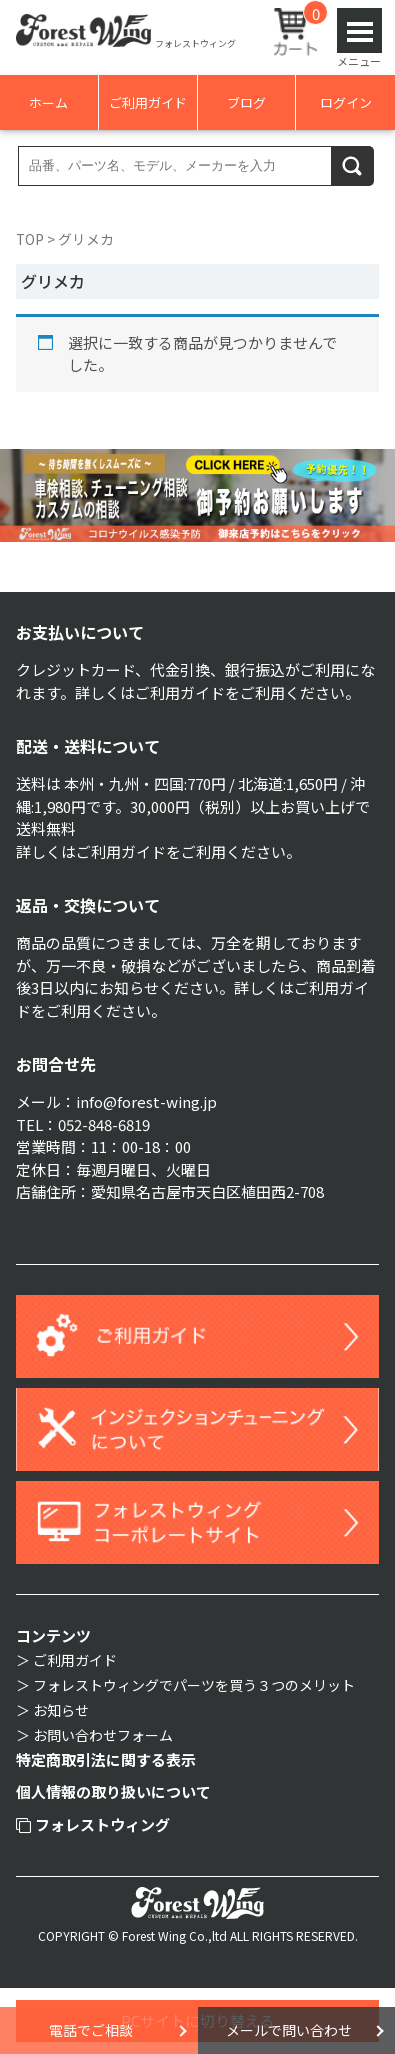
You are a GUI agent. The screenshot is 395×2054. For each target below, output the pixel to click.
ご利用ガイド (148, 102)
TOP (30, 239)
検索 (353, 165)
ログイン (346, 102)
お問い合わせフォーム (103, 1735)
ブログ (246, 102)
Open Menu (359, 30)
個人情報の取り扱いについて (113, 1791)
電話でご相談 (91, 2030)
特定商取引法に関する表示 (106, 1759)
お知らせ (61, 1710)
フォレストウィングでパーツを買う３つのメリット (194, 1685)
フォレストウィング (93, 1824)
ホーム (48, 102)
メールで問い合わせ (289, 2030)
